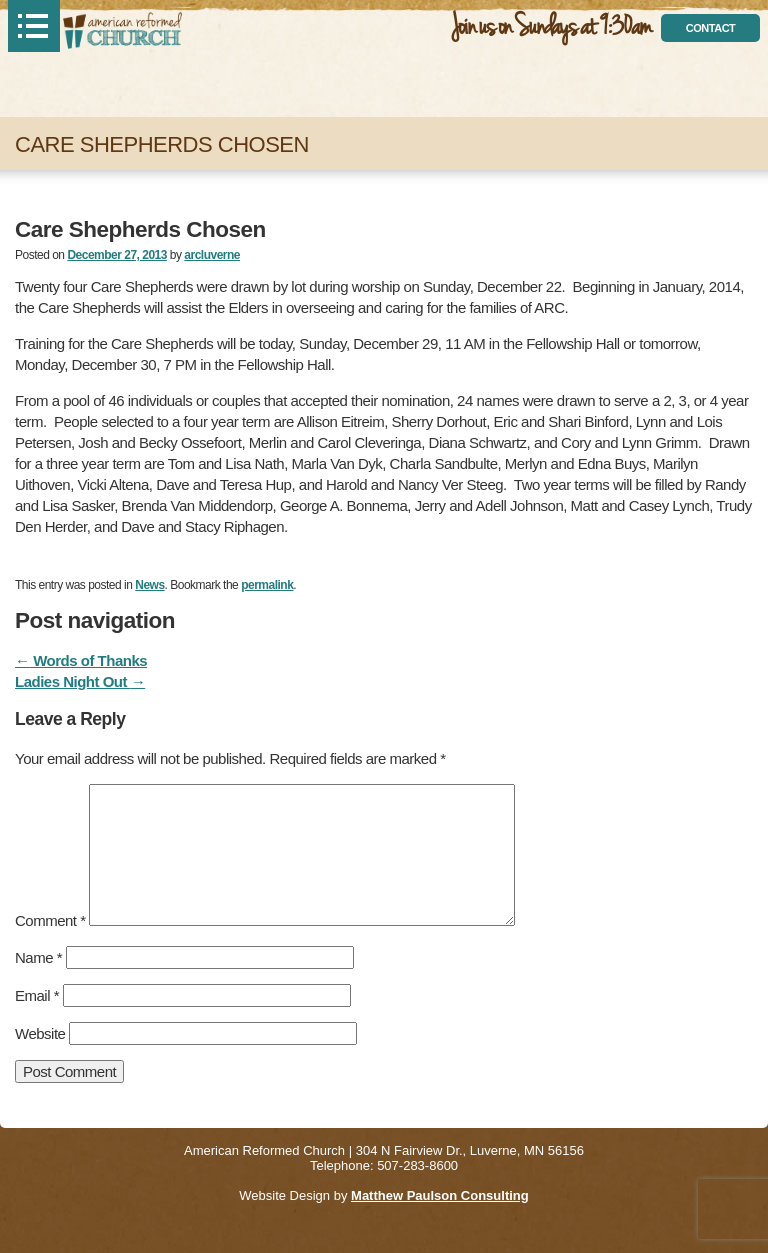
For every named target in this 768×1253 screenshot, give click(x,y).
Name (38, 957)
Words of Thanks (81, 660)
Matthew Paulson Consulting (440, 1195)
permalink (267, 585)
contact (710, 28)
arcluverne (212, 255)
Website (40, 1033)
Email (37, 995)
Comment (50, 920)
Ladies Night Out (80, 681)
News (149, 585)
